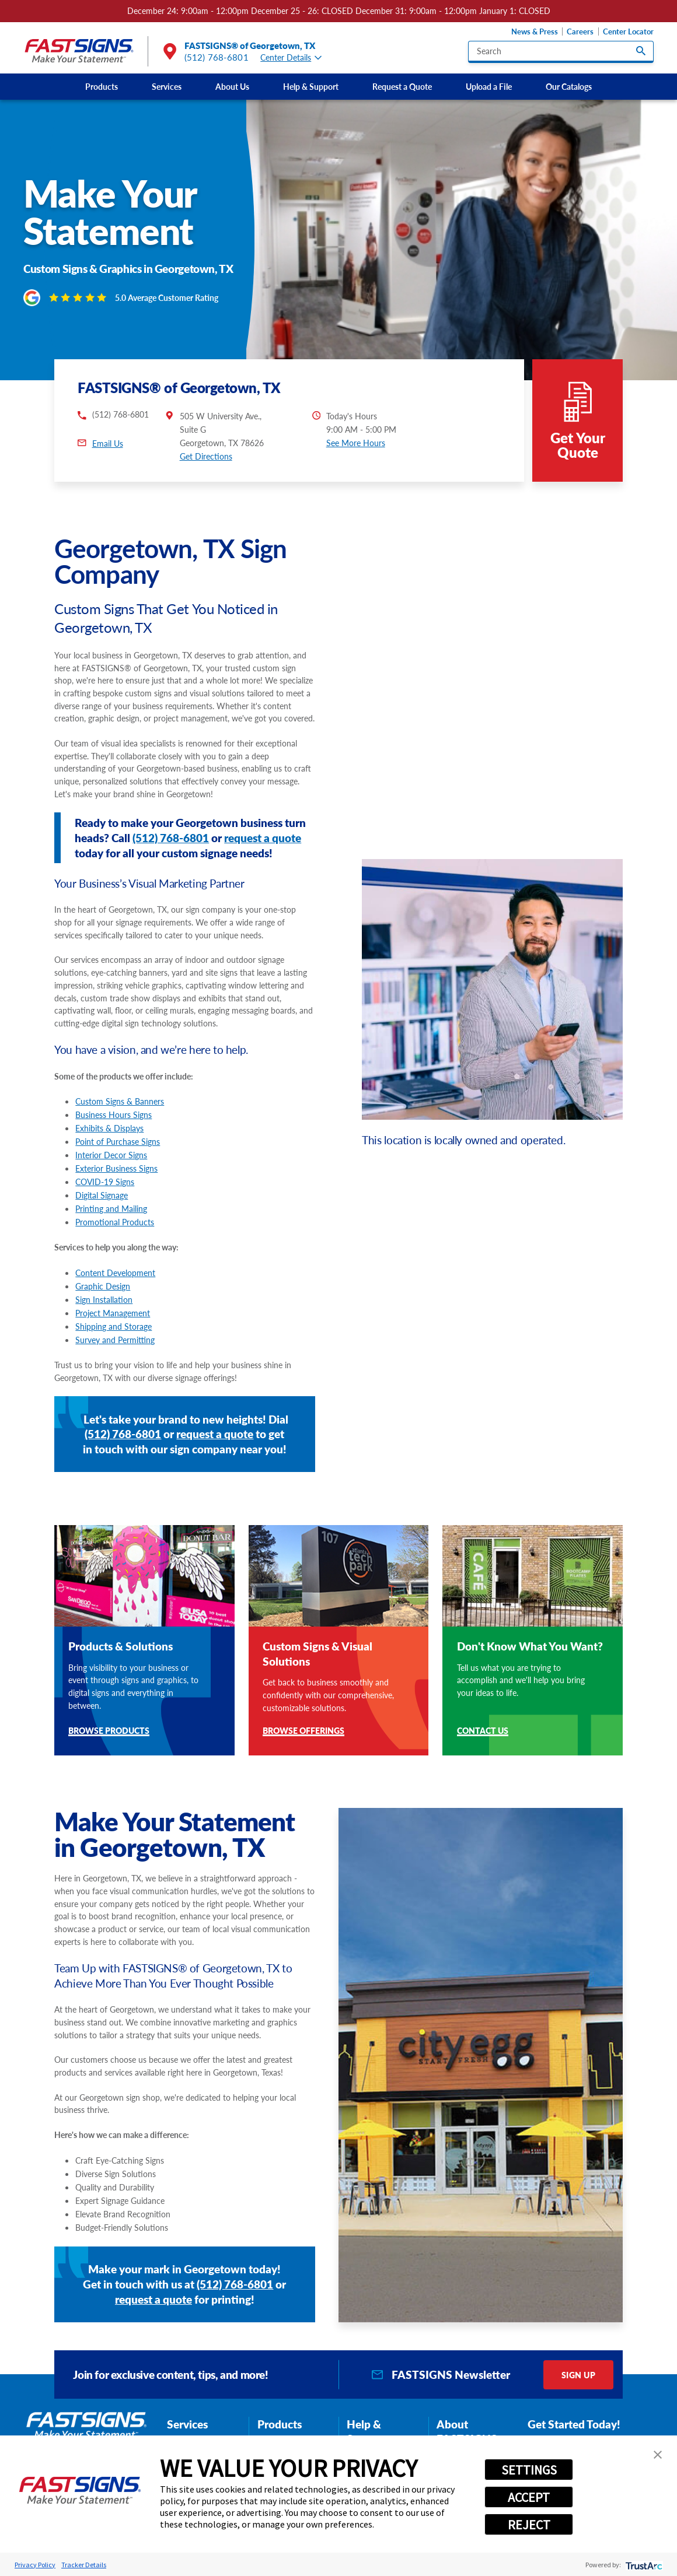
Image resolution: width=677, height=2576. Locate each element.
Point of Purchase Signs (117, 1103)
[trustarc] (643, 2564)
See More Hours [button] (355, 404)
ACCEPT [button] (529, 2497)
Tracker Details (83, 2564)
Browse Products (108, 1693)
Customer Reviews (470, 2418)
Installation (189, 2433)
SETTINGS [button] (529, 2470)
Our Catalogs (569, 86)
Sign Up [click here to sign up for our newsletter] (578, 2336)
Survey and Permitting (115, 1301)
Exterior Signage (287, 2403)
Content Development (115, 1234)
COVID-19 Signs (104, 1143)
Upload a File (489, 86)
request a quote (262, 799)
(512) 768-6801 (216, 57)
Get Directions (206, 417)
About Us (232, 86)
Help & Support (310, 86)
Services (167, 86)
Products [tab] (279, 2385)
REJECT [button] (529, 2525)
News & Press (534, 31)
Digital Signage (101, 1157)
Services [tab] (187, 2385)
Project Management (112, 1274)
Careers (580, 31)
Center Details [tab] (291, 57)
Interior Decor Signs (111, 1117)
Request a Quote (402, 86)
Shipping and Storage (113, 1288)
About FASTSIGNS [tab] (467, 2393)
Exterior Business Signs (116, 1130)
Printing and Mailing (111, 1170)
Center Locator (628, 31)
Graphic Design (102, 1247)
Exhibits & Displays (109, 1090)
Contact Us (482, 1693)
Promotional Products (114, 1184)
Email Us (107, 405)
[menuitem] (101, 86)
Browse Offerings (303, 1693)
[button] (657, 2454)
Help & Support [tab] (367, 2393)
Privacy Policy (35, 2564)
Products (101, 86)
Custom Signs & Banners (119, 1063)
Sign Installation (103, 1261)
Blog (359, 2433)
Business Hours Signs (113, 1076)
